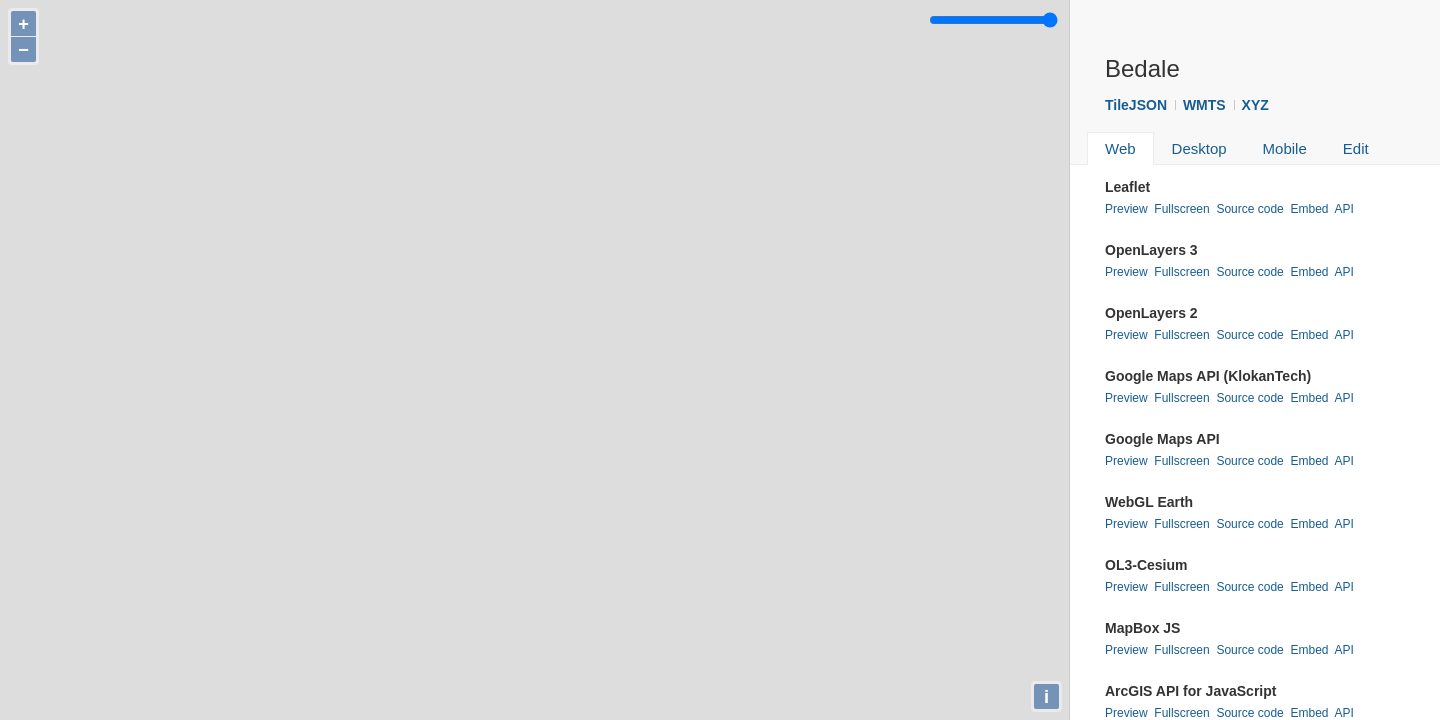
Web (1120, 148)
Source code (1249, 209)
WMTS (1204, 105)
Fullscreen (1181, 209)
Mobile (1285, 148)
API (1344, 209)
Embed (1309, 209)
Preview (1126, 209)
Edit (1356, 148)
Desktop (1199, 148)
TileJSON (1136, 105)
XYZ (1255, 105)
